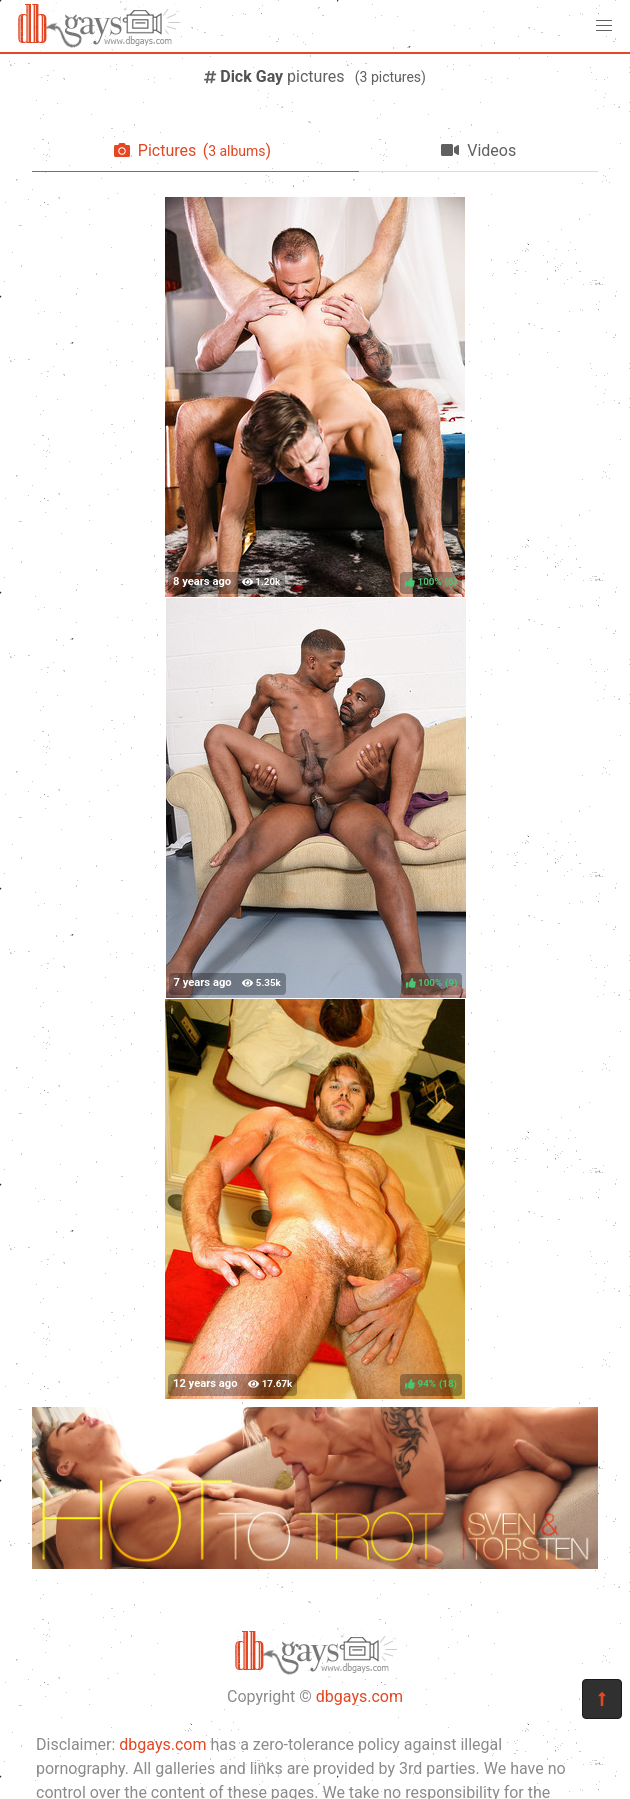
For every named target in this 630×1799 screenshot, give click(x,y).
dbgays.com (359, 1696)
